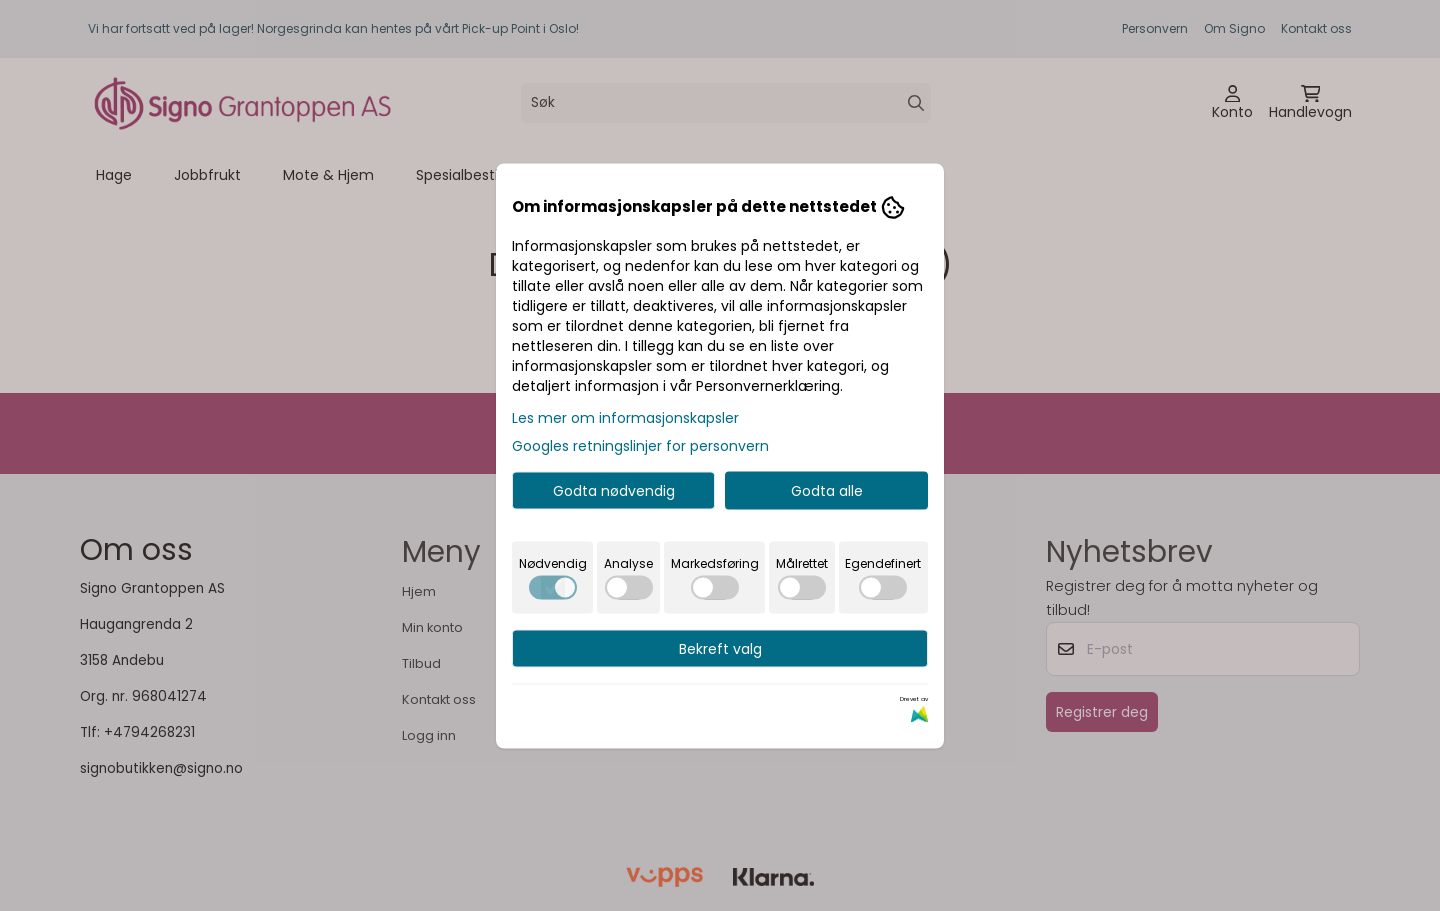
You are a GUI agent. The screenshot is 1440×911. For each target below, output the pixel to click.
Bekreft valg (720, 648)
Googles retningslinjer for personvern (640, 445)
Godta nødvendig (614, 490)
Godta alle (827, 490)
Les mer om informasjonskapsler (625, 417)
